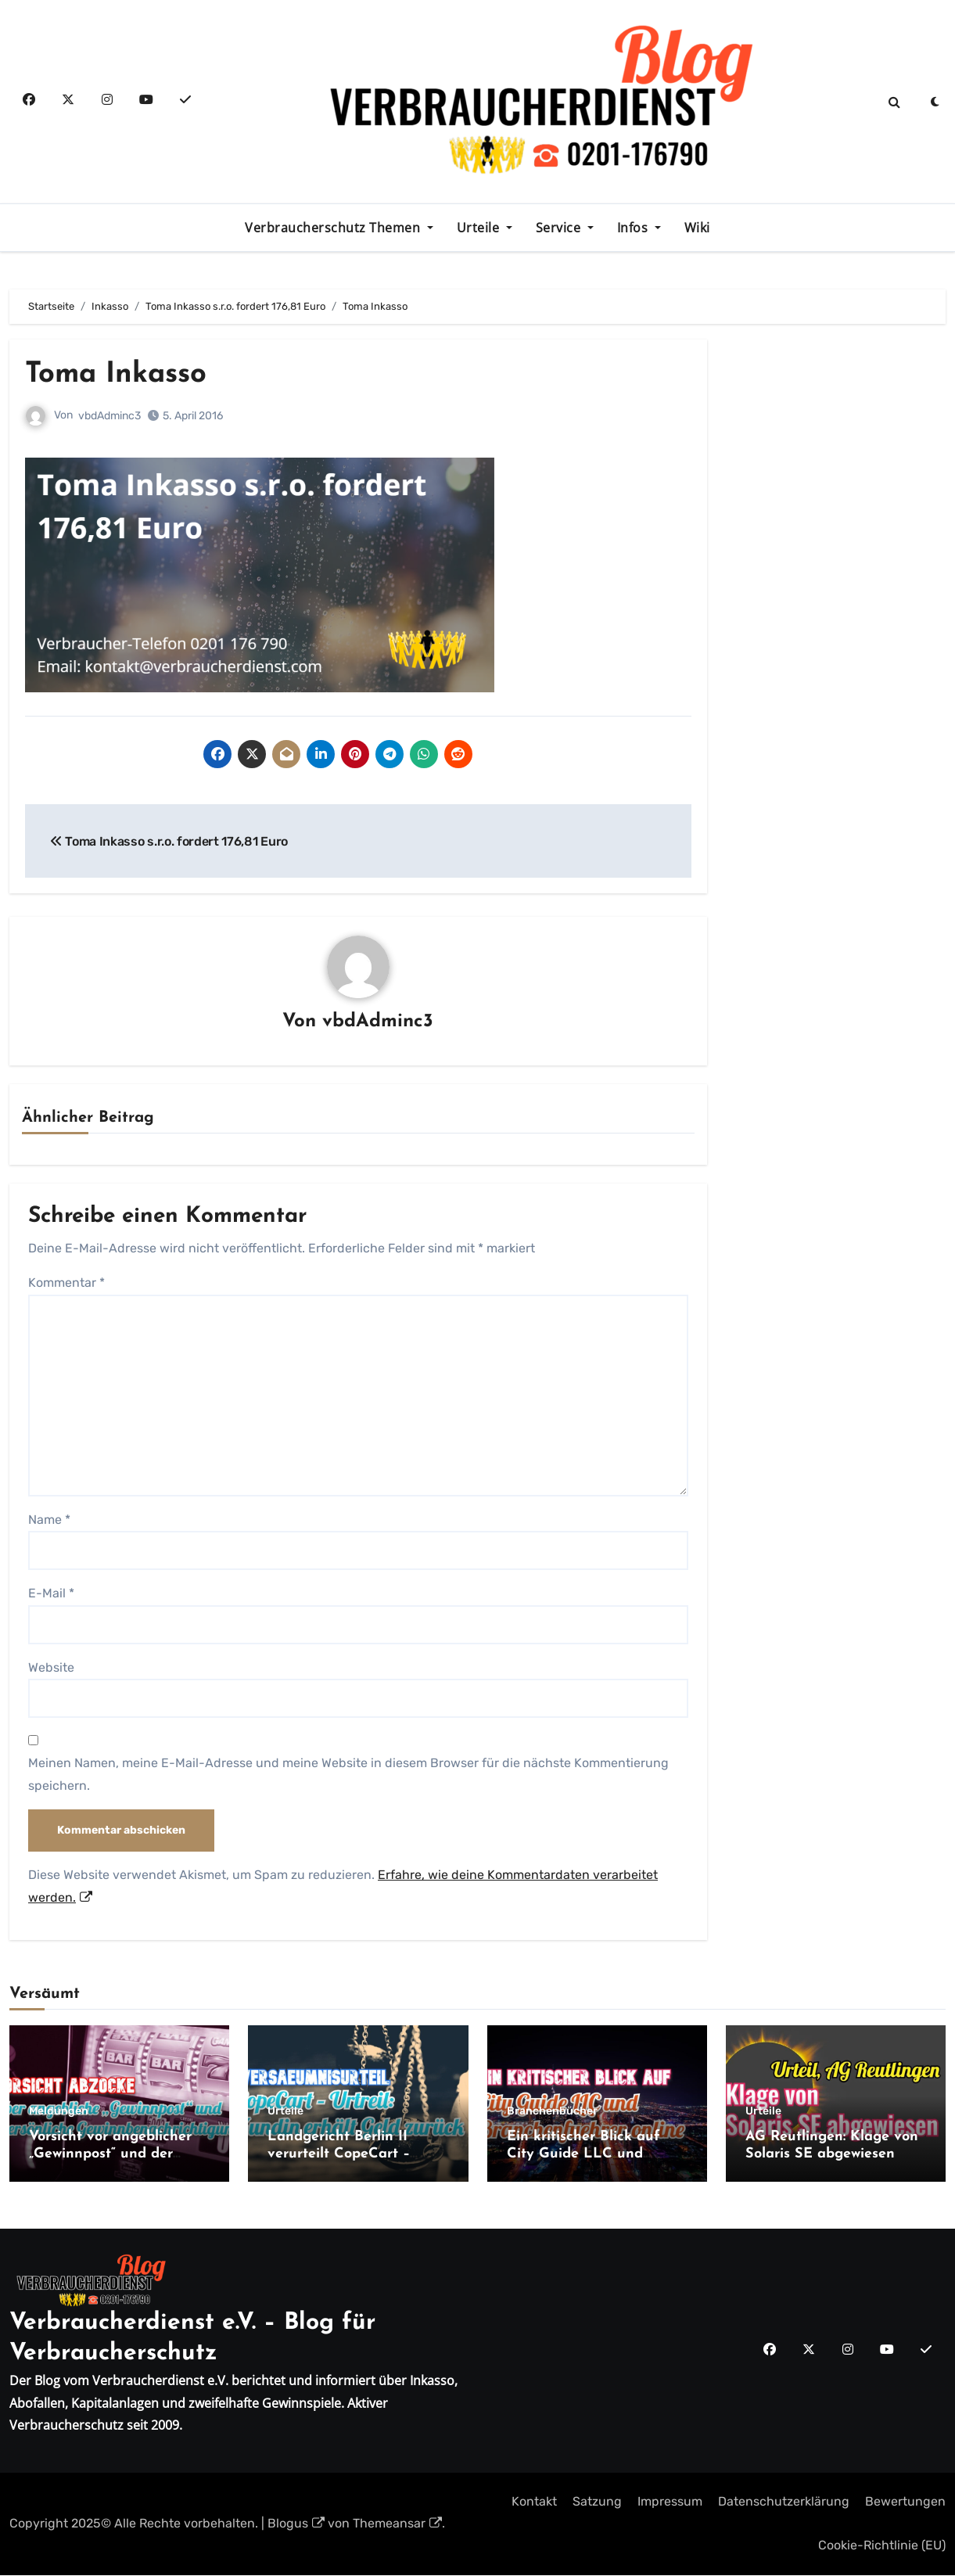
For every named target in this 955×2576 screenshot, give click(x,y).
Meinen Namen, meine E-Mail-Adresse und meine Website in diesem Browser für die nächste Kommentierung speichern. (348, 1774)
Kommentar (66, 1283)
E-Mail (51, 1593)
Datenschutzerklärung (783, 2502)
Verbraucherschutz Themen (334, 227)
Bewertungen (905, 2502)
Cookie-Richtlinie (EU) (882, 2545)
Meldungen (58, 2112)
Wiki (697, 227)
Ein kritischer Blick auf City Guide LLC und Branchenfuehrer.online (585, 2154)
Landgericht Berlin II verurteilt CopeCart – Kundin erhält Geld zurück (356, 2154)
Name (49, 1519)
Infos (634, 227)
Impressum (669, 2502)
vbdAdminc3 (109, 415)
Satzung (597, 2502)
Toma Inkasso (120, 374)
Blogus (296, 2524)
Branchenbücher (552, 2112)
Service (560, 227)
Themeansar (397, 2524)
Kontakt (534, 2502)
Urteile (480, 227)
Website (51, 1667)
